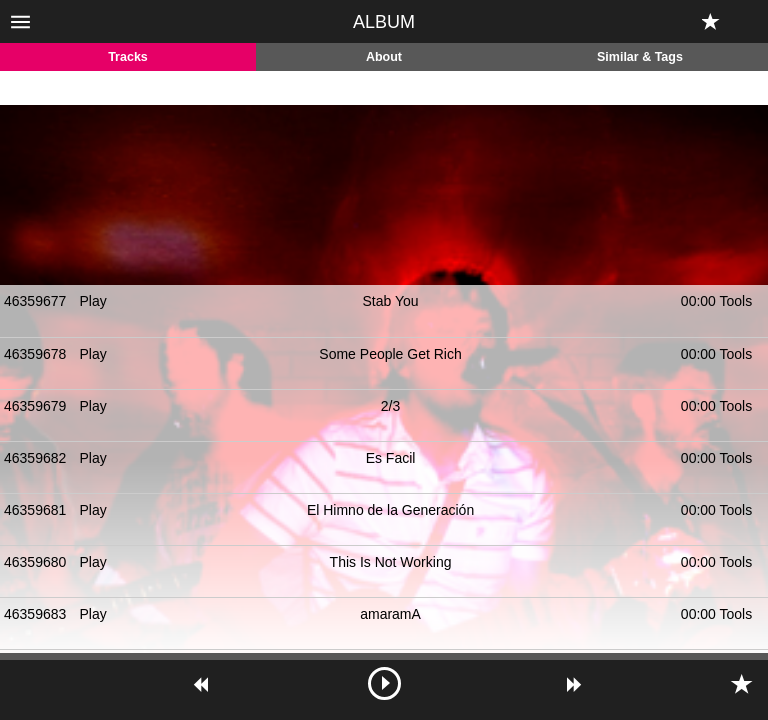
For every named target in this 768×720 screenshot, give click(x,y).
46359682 (35, 458)
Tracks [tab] (128, 57)
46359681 (35, 510)
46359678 (35, 354)
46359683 (35, 614)
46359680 (35, 562)
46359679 (35, 406)
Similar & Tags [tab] (640, 57)
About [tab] (384, 57)
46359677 (35, 301)
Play (93, 301)
